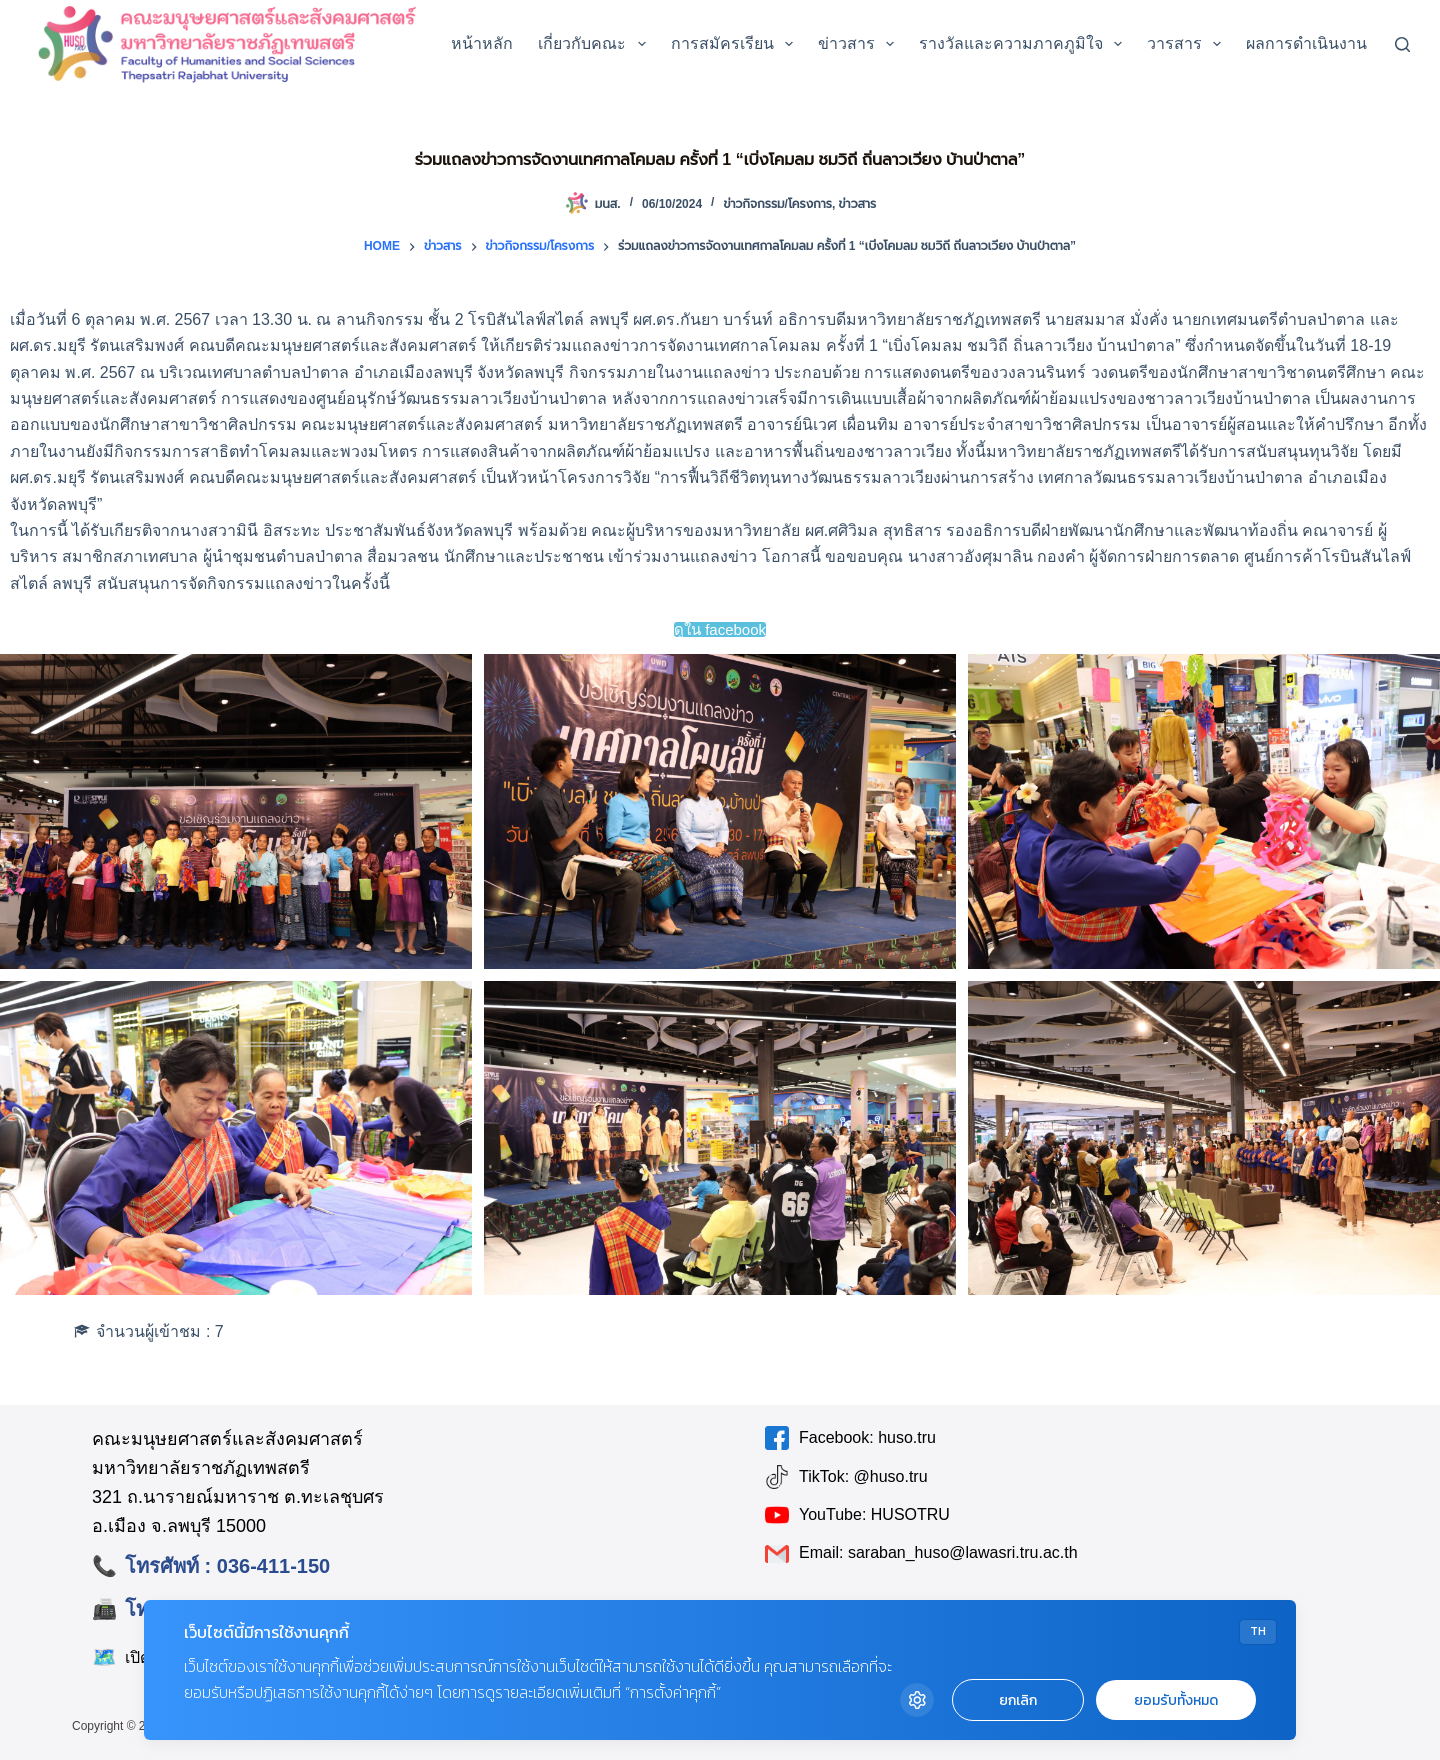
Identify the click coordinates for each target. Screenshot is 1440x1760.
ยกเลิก (1018, 1700)
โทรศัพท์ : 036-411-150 (227, 1566)
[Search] (1402, 44)
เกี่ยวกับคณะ (595, 44)
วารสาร (1188, 44)
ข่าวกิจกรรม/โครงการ (777, 204)
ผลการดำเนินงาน (1320, 44)
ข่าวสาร (860, 44)
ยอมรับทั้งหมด (1176, 1700)
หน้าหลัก (482, 43)
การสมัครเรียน (736, 44)
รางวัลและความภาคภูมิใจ (1024, 44)
